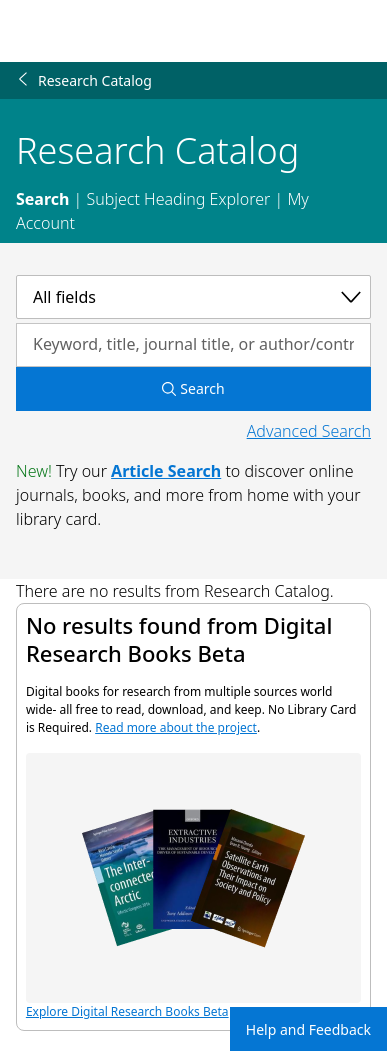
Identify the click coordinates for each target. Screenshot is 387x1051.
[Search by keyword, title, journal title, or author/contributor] (193, 345)
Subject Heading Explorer (178, 199)
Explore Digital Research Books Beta (193, 886)
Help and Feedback (308, 1029)
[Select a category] (193, 297)
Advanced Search (309, 431)
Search (42, 199)
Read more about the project (176, 727)
